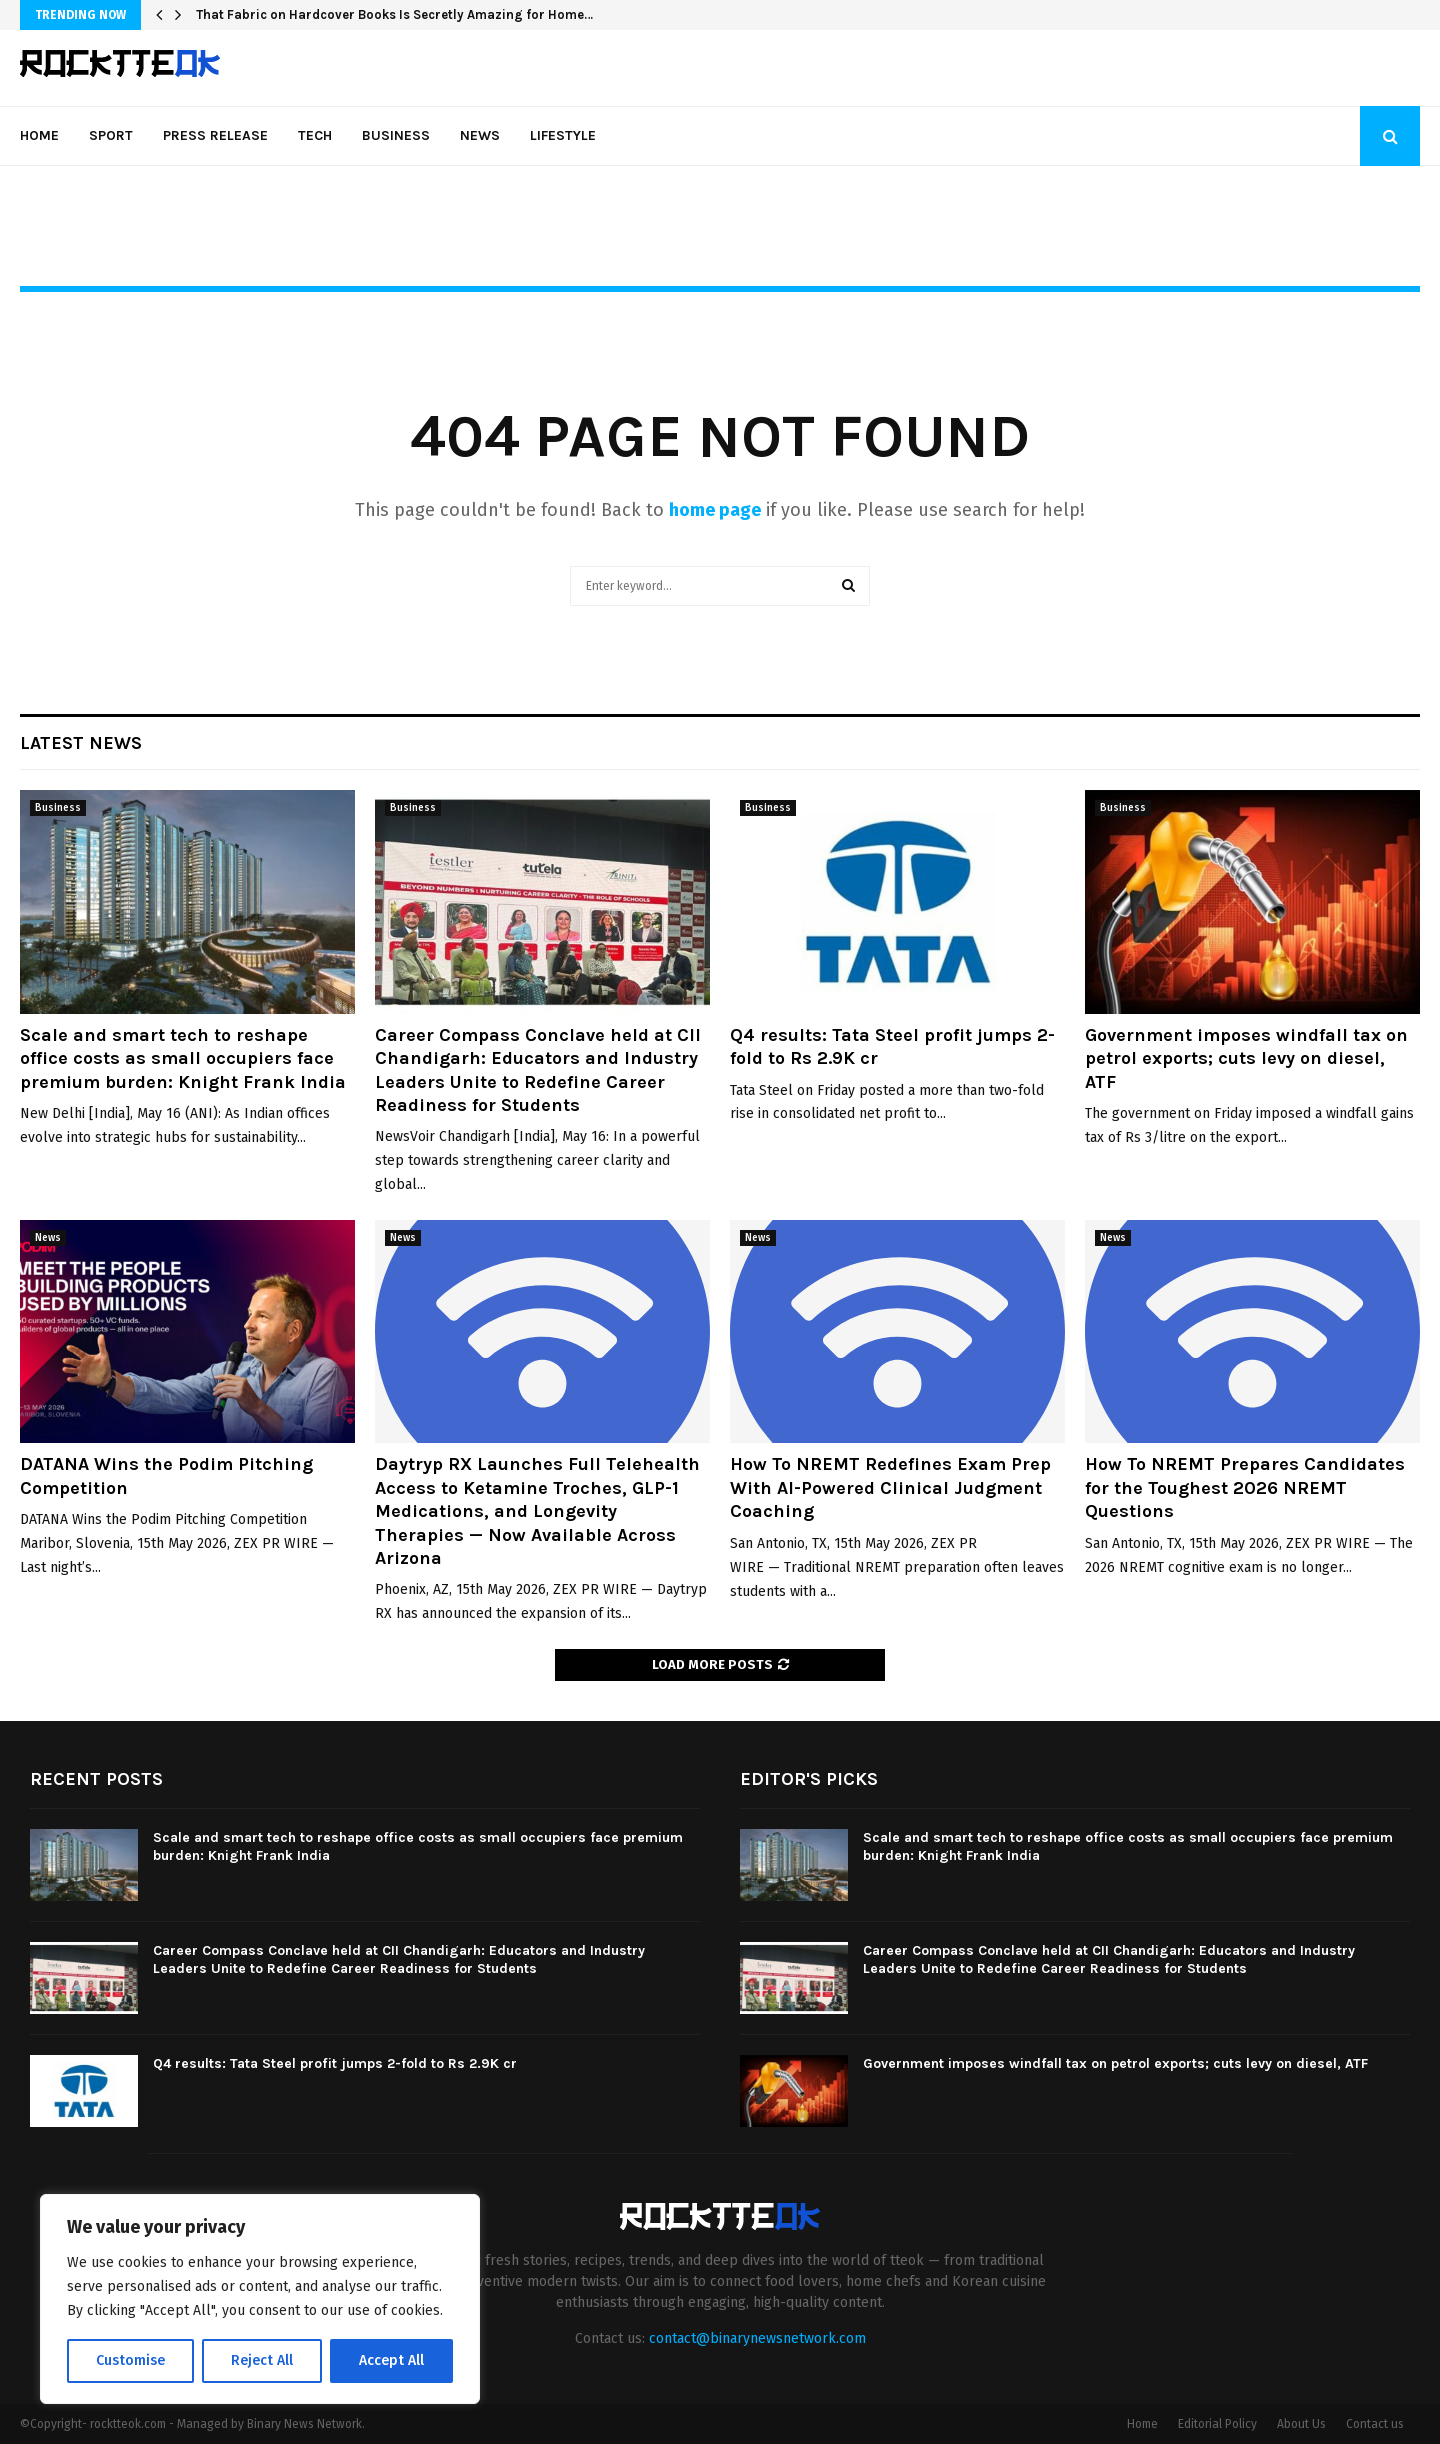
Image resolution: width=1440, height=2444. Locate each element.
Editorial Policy (1217, 2424)
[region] (260, 2299)
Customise (130, 2360)
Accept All (391, 2360)
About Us (1301, 2424)
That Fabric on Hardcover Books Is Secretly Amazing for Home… (394, 14)
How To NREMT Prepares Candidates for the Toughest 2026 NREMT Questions (1245, 1487)
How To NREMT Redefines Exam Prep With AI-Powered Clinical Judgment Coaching (890, 1487)
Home (39, 135)
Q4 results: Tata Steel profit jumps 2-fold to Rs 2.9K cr (335, 2063)
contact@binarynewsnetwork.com (757, 2338)
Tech (315, 135)
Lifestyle (563, 135)
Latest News (81, 743)
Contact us (1375, 2424)
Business (396, 135)
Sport (111, 135)
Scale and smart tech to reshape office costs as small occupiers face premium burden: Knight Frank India (183, 1058)
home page (715, 510)
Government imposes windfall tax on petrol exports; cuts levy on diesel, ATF (1246, 1058)
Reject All (262, 2360)
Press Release (215, 135)
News (480, 135)
